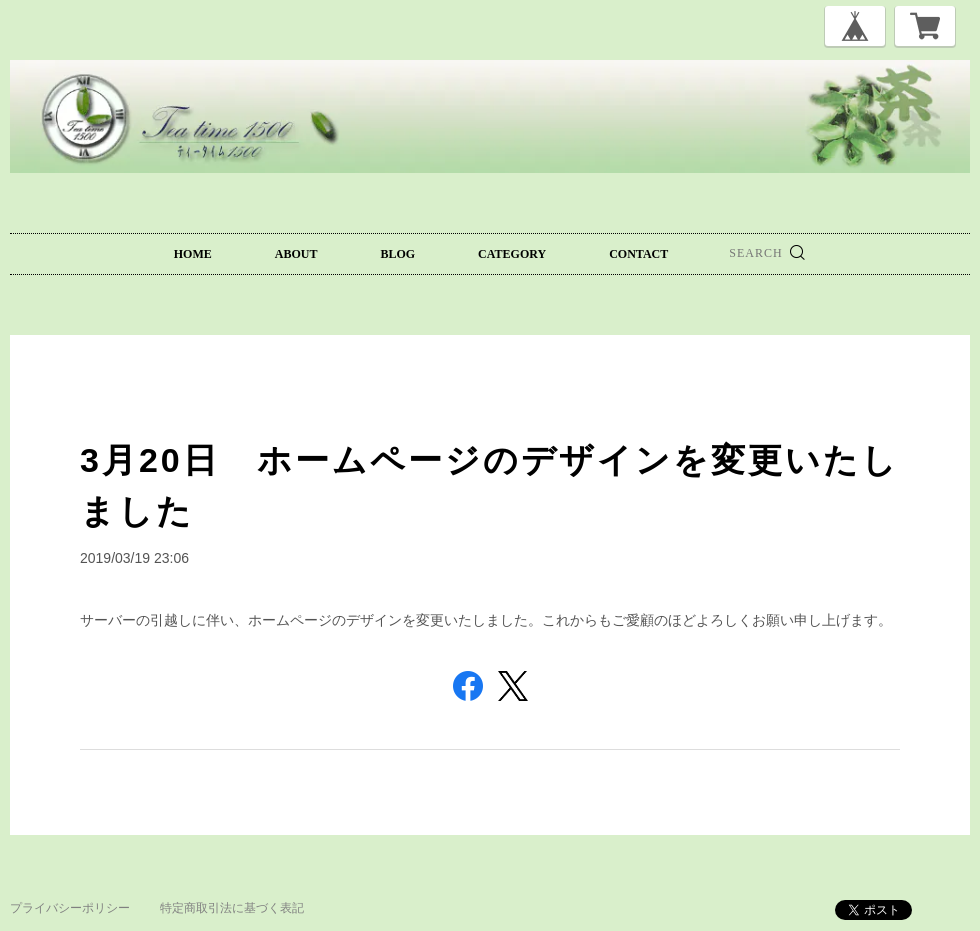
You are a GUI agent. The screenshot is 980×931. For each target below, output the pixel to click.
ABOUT (296, 254)
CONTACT (638, 254)
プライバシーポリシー (70, 908)
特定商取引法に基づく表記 (232, 908)
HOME (193, 254)
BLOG (397, 254)
